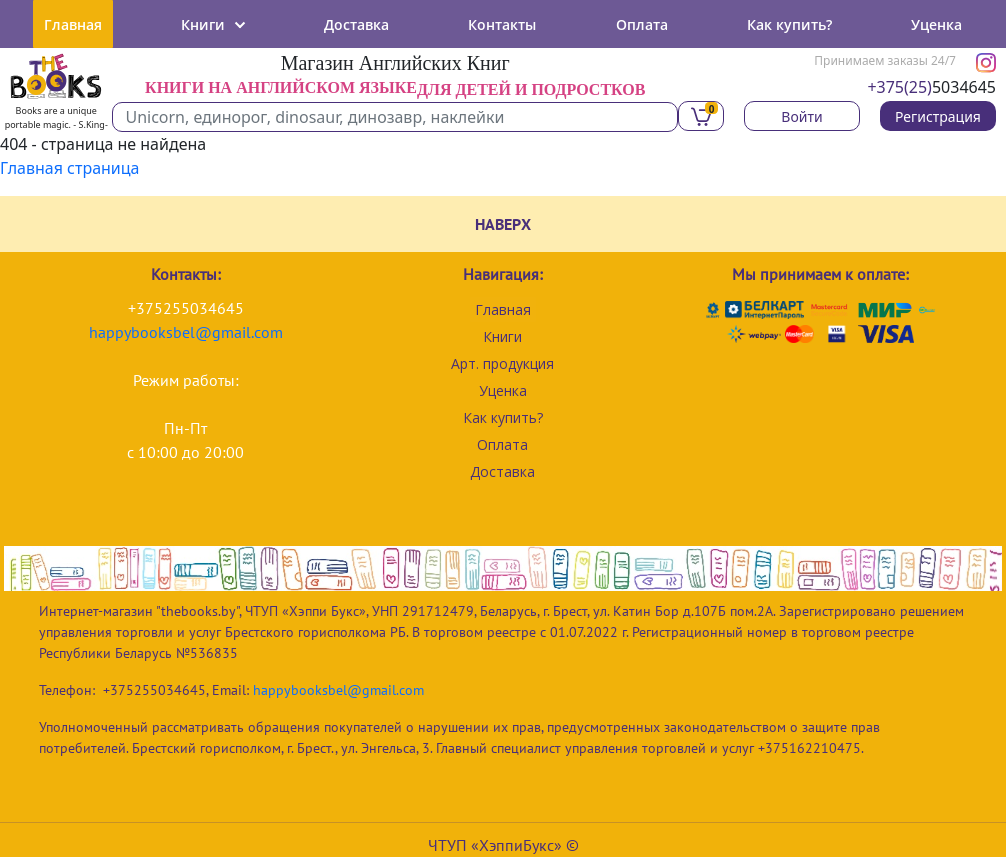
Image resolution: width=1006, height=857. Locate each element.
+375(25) (899, 87)
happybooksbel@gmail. (171, 332)
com (268, 332)
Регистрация (938, 116)
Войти (801, 116)
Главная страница (70, 168)
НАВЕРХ (503, 224)
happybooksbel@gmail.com (338, 690)
